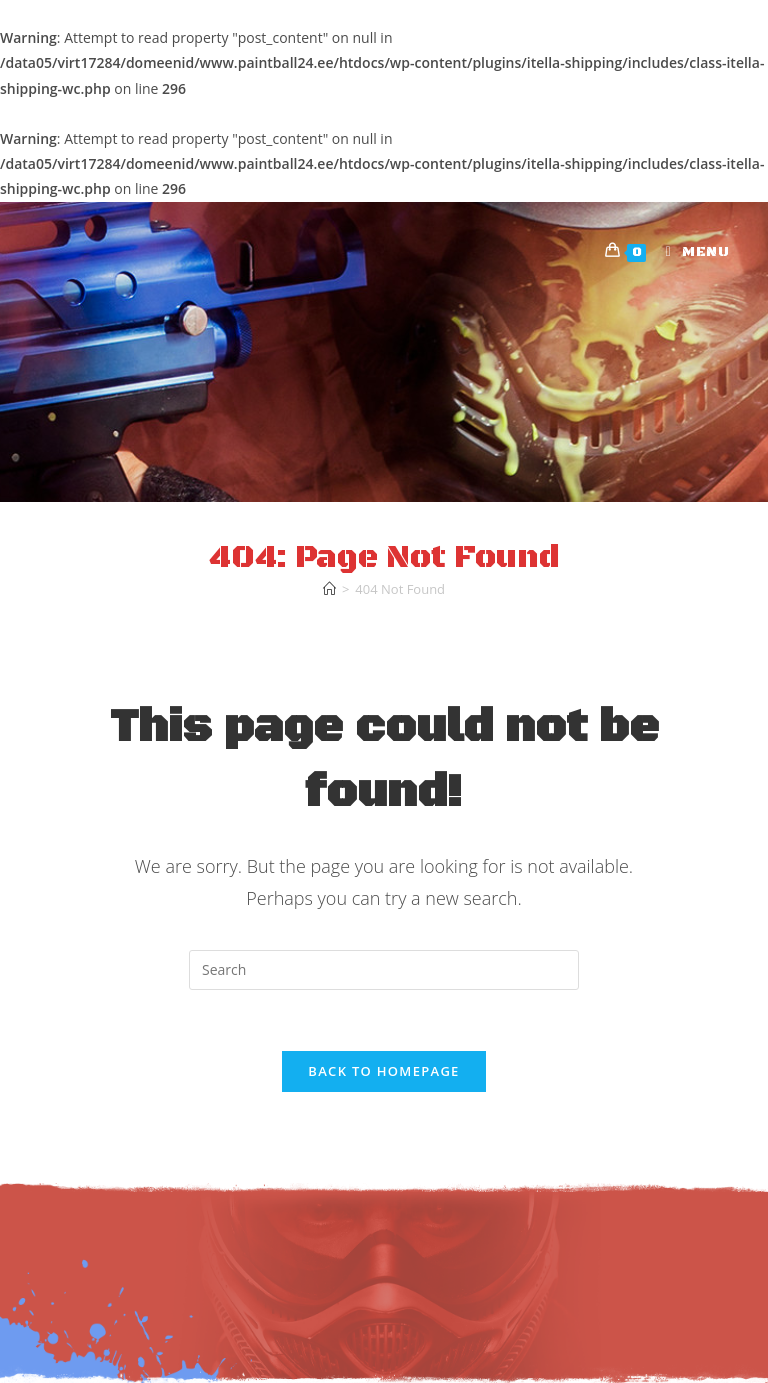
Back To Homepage (383, 1071)
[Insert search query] (384, 970)
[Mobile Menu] (690, 252)
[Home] (329, 589)
